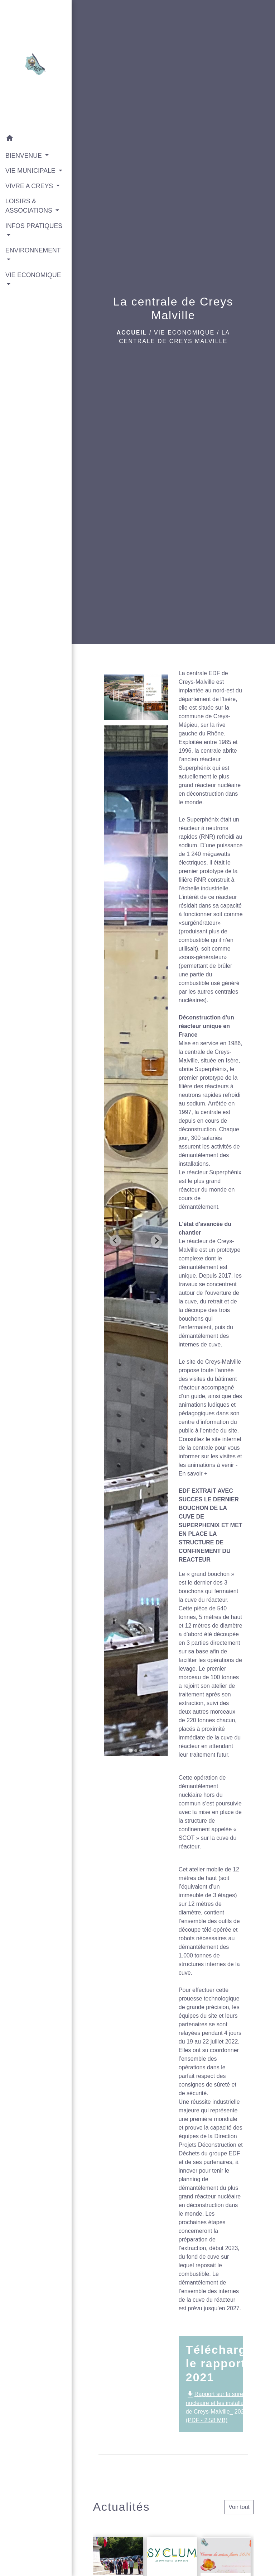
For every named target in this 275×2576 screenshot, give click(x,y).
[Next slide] (156, 1240)
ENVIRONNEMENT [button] (33, 250)
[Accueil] (35, 66)
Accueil (131, 333)
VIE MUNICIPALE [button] (31, 170)
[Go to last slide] (115, 1240)
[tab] (131, 1750)
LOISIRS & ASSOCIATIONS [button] (29, 206)
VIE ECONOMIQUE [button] (33, 275)
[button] (35, 139)
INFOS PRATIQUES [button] (33, 225)
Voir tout (239, 2507)
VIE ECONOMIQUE (184, 333)
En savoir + (193, 1474)
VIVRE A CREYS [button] (30, 186)
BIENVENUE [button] (24, 155)
